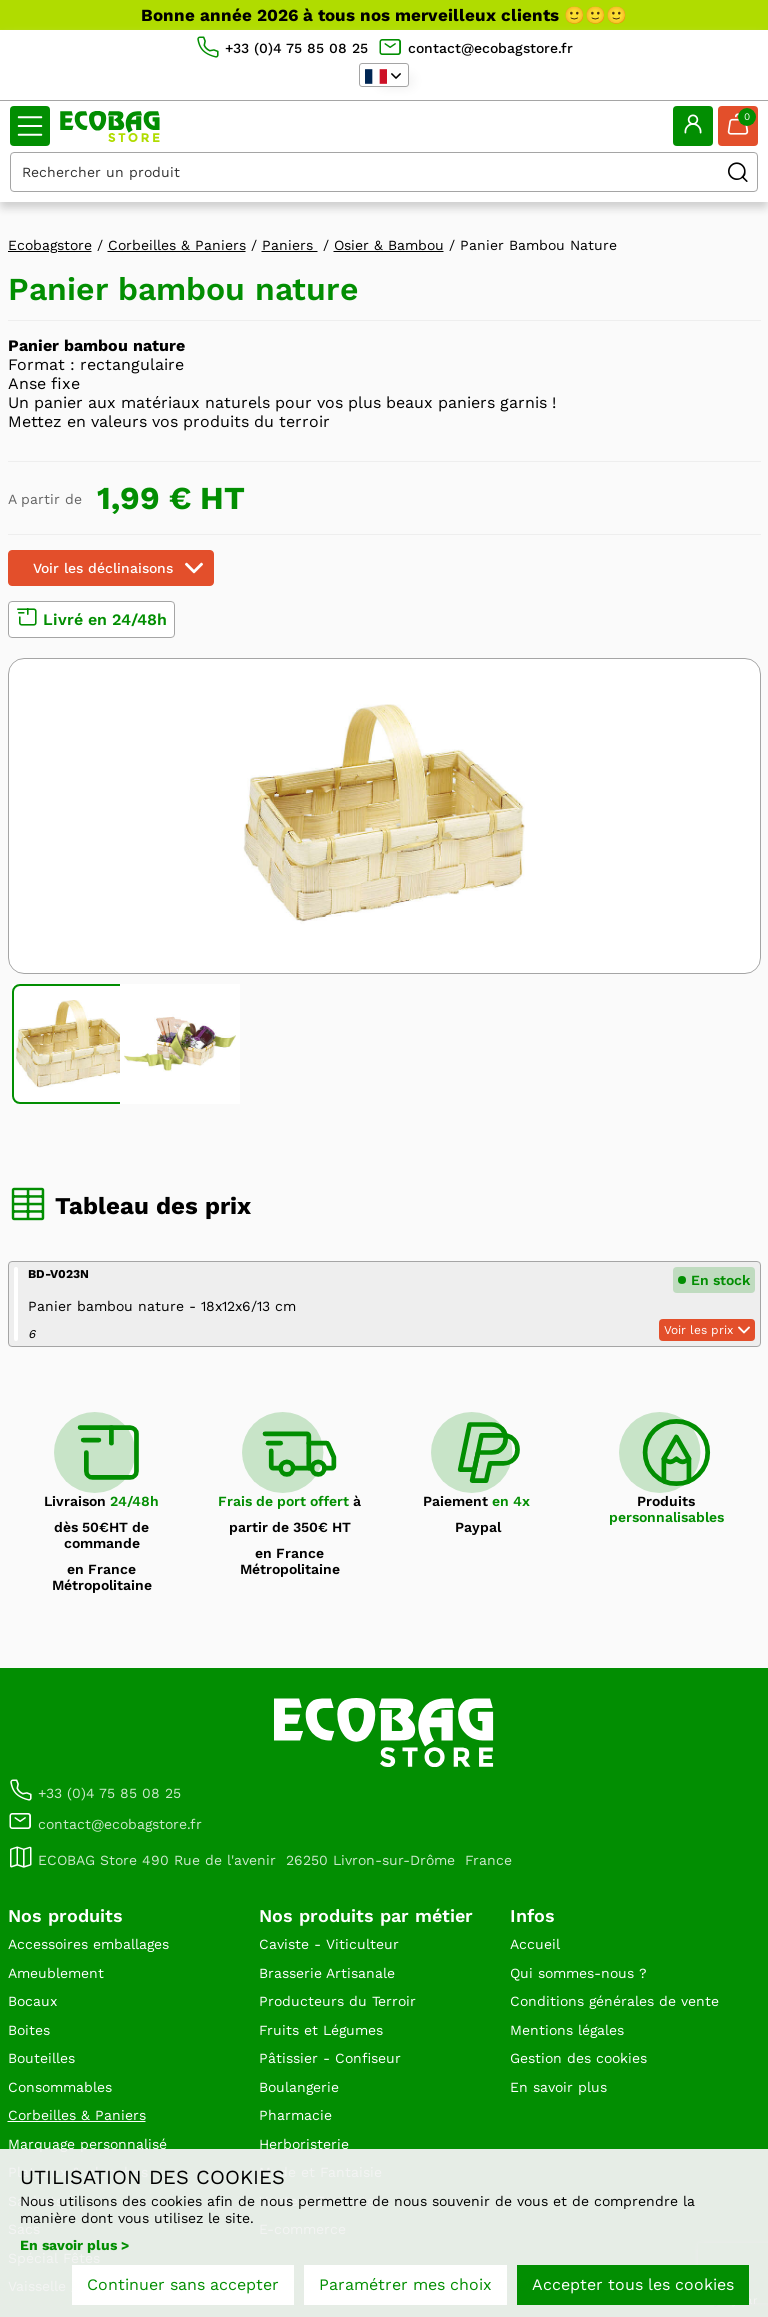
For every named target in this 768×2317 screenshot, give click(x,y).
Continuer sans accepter (183, 2284)
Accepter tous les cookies (633, 2284)
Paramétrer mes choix (405, 2284)
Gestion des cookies (578, 2058)
